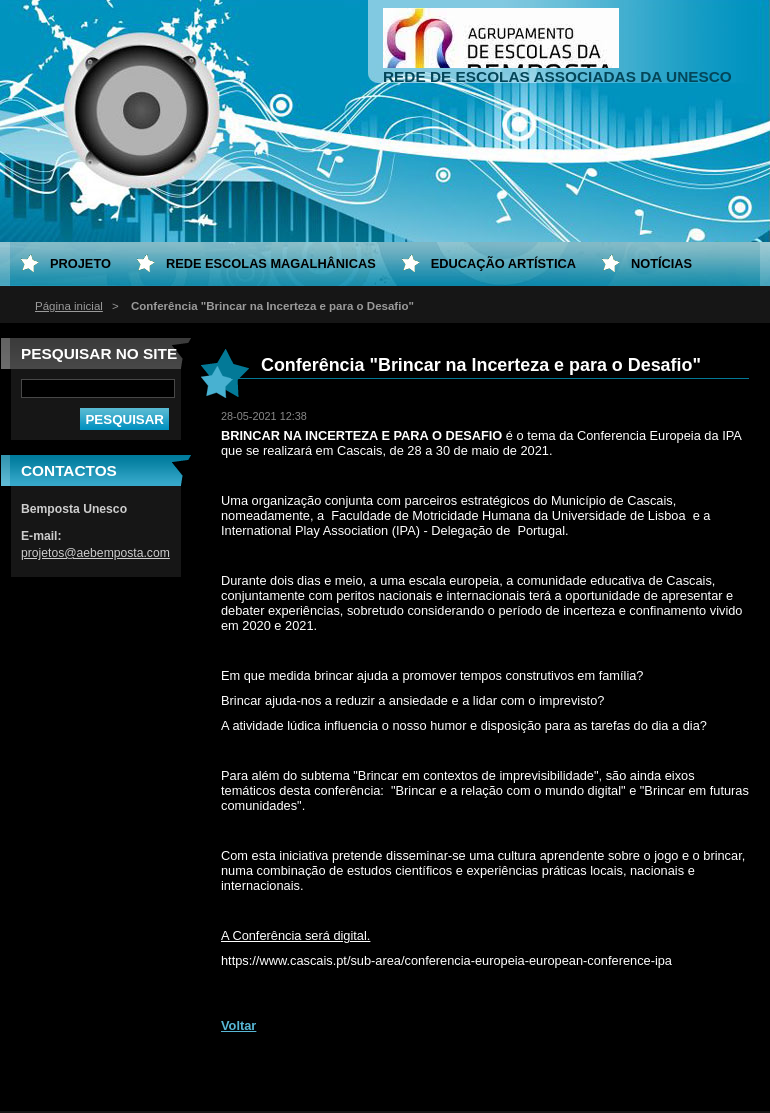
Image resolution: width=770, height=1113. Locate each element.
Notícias (661, 263)
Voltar (238, 1025)
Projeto (80, 263)
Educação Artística (503, 263)
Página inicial (69, 306)
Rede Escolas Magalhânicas (271, 263)
